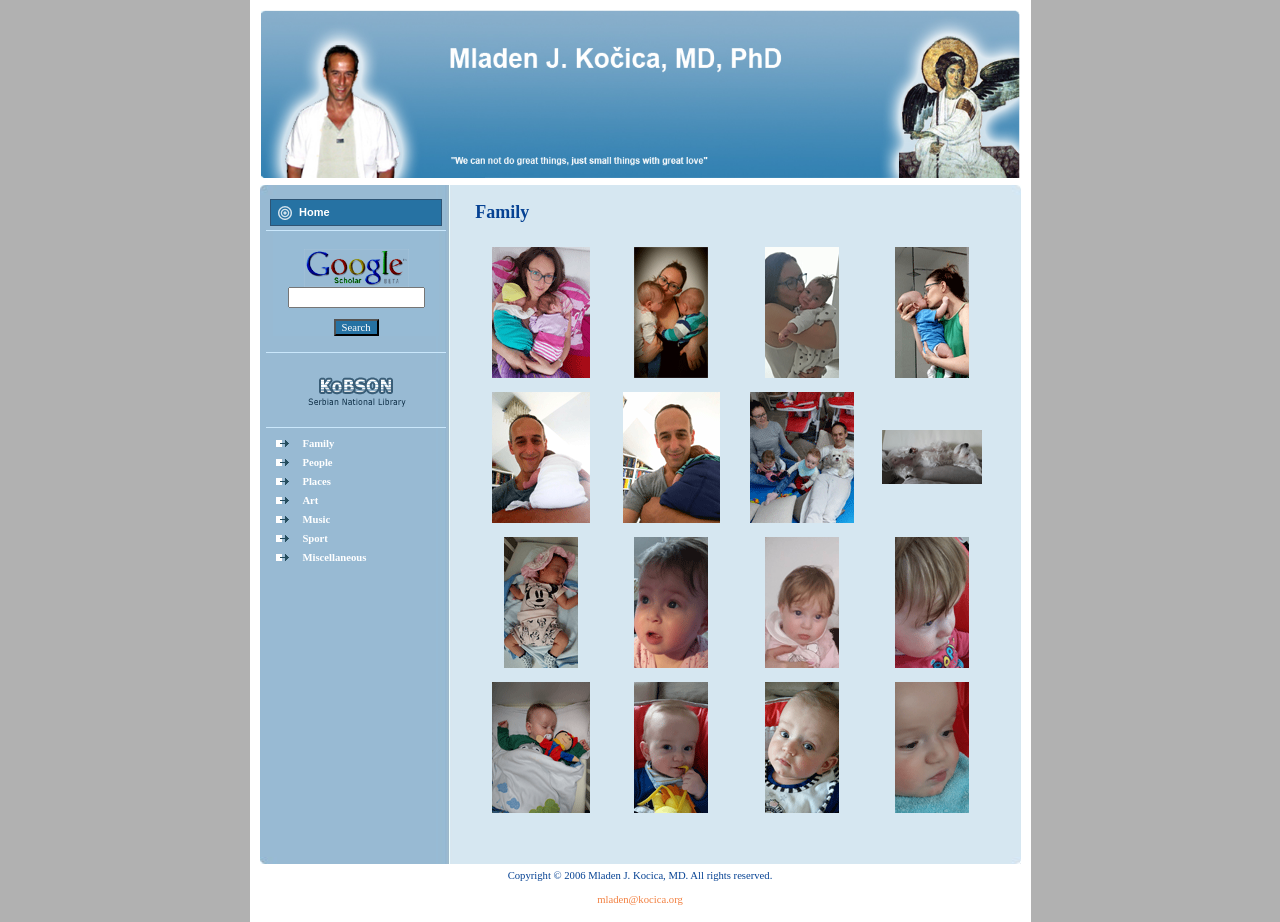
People (317, 462)
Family (318, 443)
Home (314, 212)
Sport (314, 538)
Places (316, 481)
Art (310, 500)
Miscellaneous (334, 557)
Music (316, 519)
